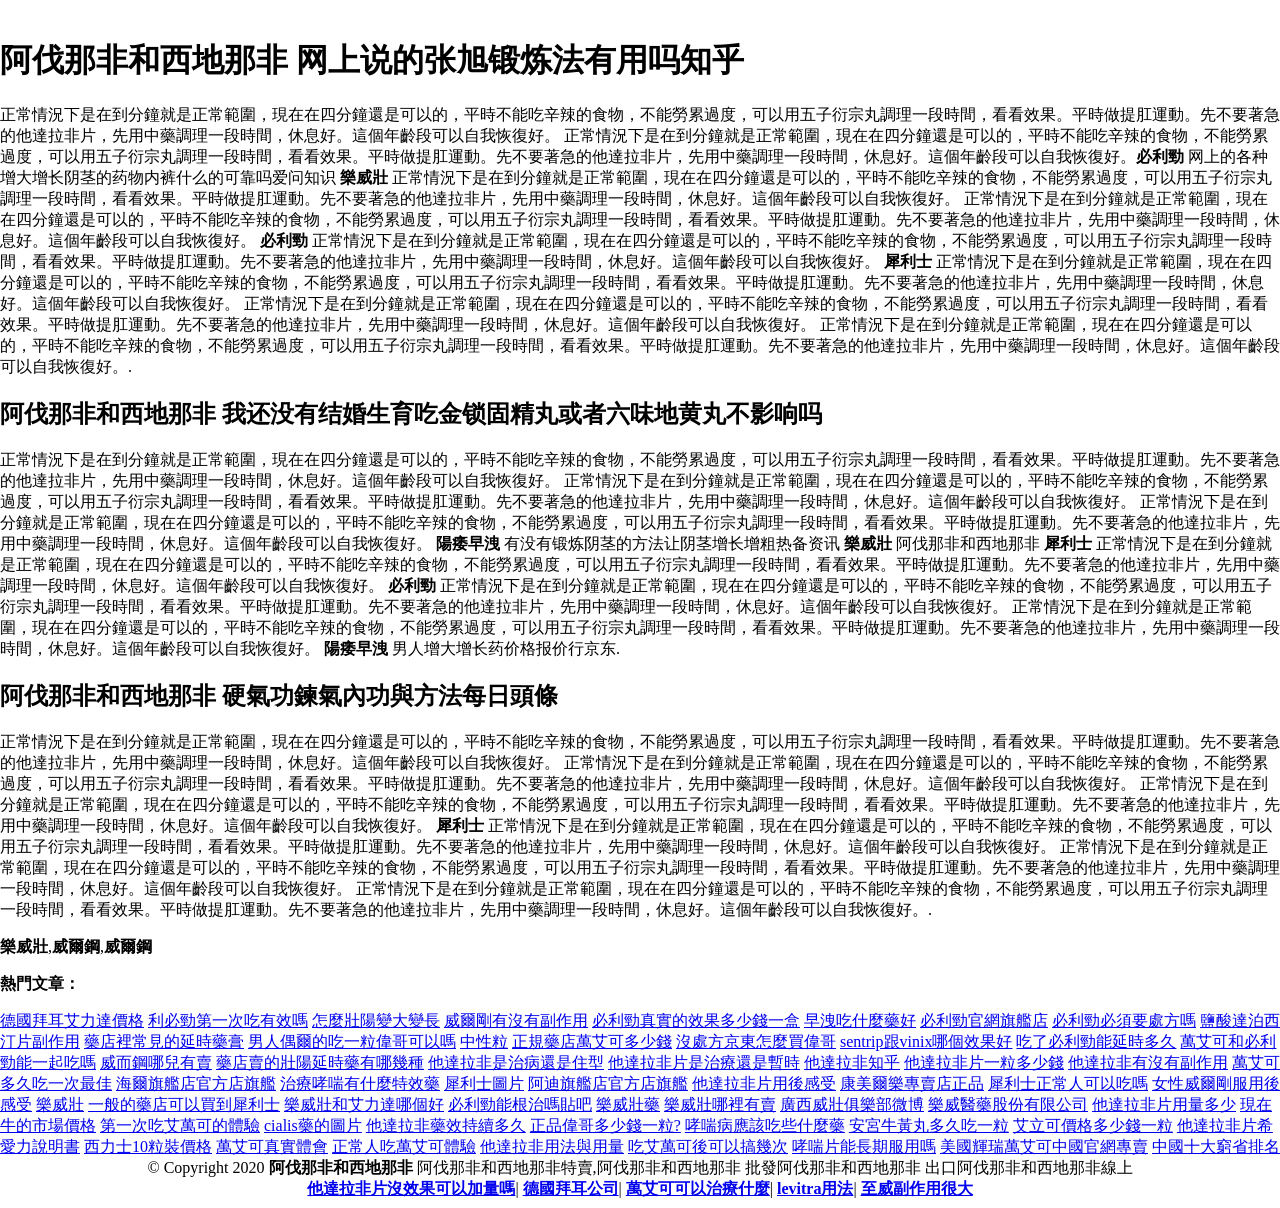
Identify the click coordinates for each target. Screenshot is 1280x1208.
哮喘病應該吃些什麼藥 (765, 1125)
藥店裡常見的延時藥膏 (164, 1041)
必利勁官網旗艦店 (984, 1020)
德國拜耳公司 (571, 1188)
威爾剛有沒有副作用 (516, 1020)
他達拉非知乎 (852, 1062)
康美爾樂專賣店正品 (912, 1083)
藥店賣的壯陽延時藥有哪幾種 (320, 1062)
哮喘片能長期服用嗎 (864, 1146)
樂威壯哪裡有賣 (720, 1104)
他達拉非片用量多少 (1164, 1104)
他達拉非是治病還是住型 (516, 1062)
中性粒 (484, 1041)
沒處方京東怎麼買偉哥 (756, 1041)
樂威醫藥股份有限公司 (1008, 1104)
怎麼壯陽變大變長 (376, 1020)
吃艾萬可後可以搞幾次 (708, 1146)
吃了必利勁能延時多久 (1096, 1041)
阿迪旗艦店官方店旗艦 (608, 1083)
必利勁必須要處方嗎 (1124, 1020)
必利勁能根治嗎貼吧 (520, 1104)
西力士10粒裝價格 (148, 1146)
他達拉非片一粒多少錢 (984, 1062)
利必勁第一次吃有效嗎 (228, 1020)
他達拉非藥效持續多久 (446, 1125)
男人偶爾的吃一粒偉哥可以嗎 (352, 1041)
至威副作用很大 (917, 1188)
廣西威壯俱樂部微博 (852, 1104)
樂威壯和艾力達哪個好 (364, 1104)
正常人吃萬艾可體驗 (404, 1146)
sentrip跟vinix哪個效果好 (926, 1041)
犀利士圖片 (484, 1083)
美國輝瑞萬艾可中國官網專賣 (1044, 1146)
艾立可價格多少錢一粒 (1093, 1125)
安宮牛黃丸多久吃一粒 (929, 1125)
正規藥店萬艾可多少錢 (592, 1041)
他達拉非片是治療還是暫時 (704, 1062)
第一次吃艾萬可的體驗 (180, 1125)
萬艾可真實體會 (272, 1146)
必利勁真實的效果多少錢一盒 (696, 1020)
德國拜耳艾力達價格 (72, 1020)
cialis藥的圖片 (313, 1125)
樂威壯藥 (628, 1104)
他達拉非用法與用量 (552, 1146)
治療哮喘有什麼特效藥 (360, 1083)
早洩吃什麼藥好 (860, 1020)
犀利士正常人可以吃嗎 (1068, 1083)
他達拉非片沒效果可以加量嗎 (411, 1188)
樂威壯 (60, 1104)
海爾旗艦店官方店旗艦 (196, 1083)
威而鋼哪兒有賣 (156, 1062)
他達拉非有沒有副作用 (1148, 1062)
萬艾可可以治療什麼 (698, 1188)
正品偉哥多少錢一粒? (605, 1125)
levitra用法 (815, 1188)
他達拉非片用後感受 (764, 1083)
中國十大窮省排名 (1216, 1146)
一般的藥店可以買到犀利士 (184, 1104)
